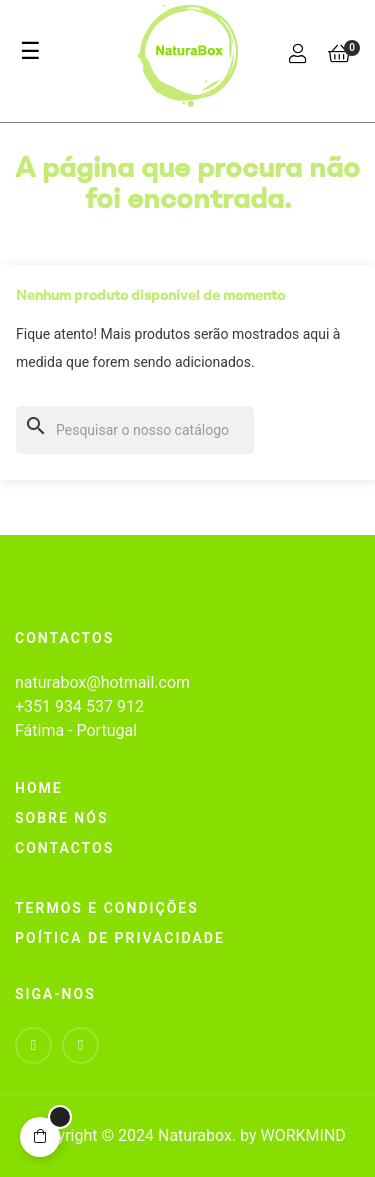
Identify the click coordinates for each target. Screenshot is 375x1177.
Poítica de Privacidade (120, 938)
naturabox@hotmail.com (102, 682)
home (39, 788)
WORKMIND (302, 1135)
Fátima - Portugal (76, 730)
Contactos (64, 848)
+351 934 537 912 (79, 706)
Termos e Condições (107, 908)
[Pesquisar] (135, 430)
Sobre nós (61, 818)
